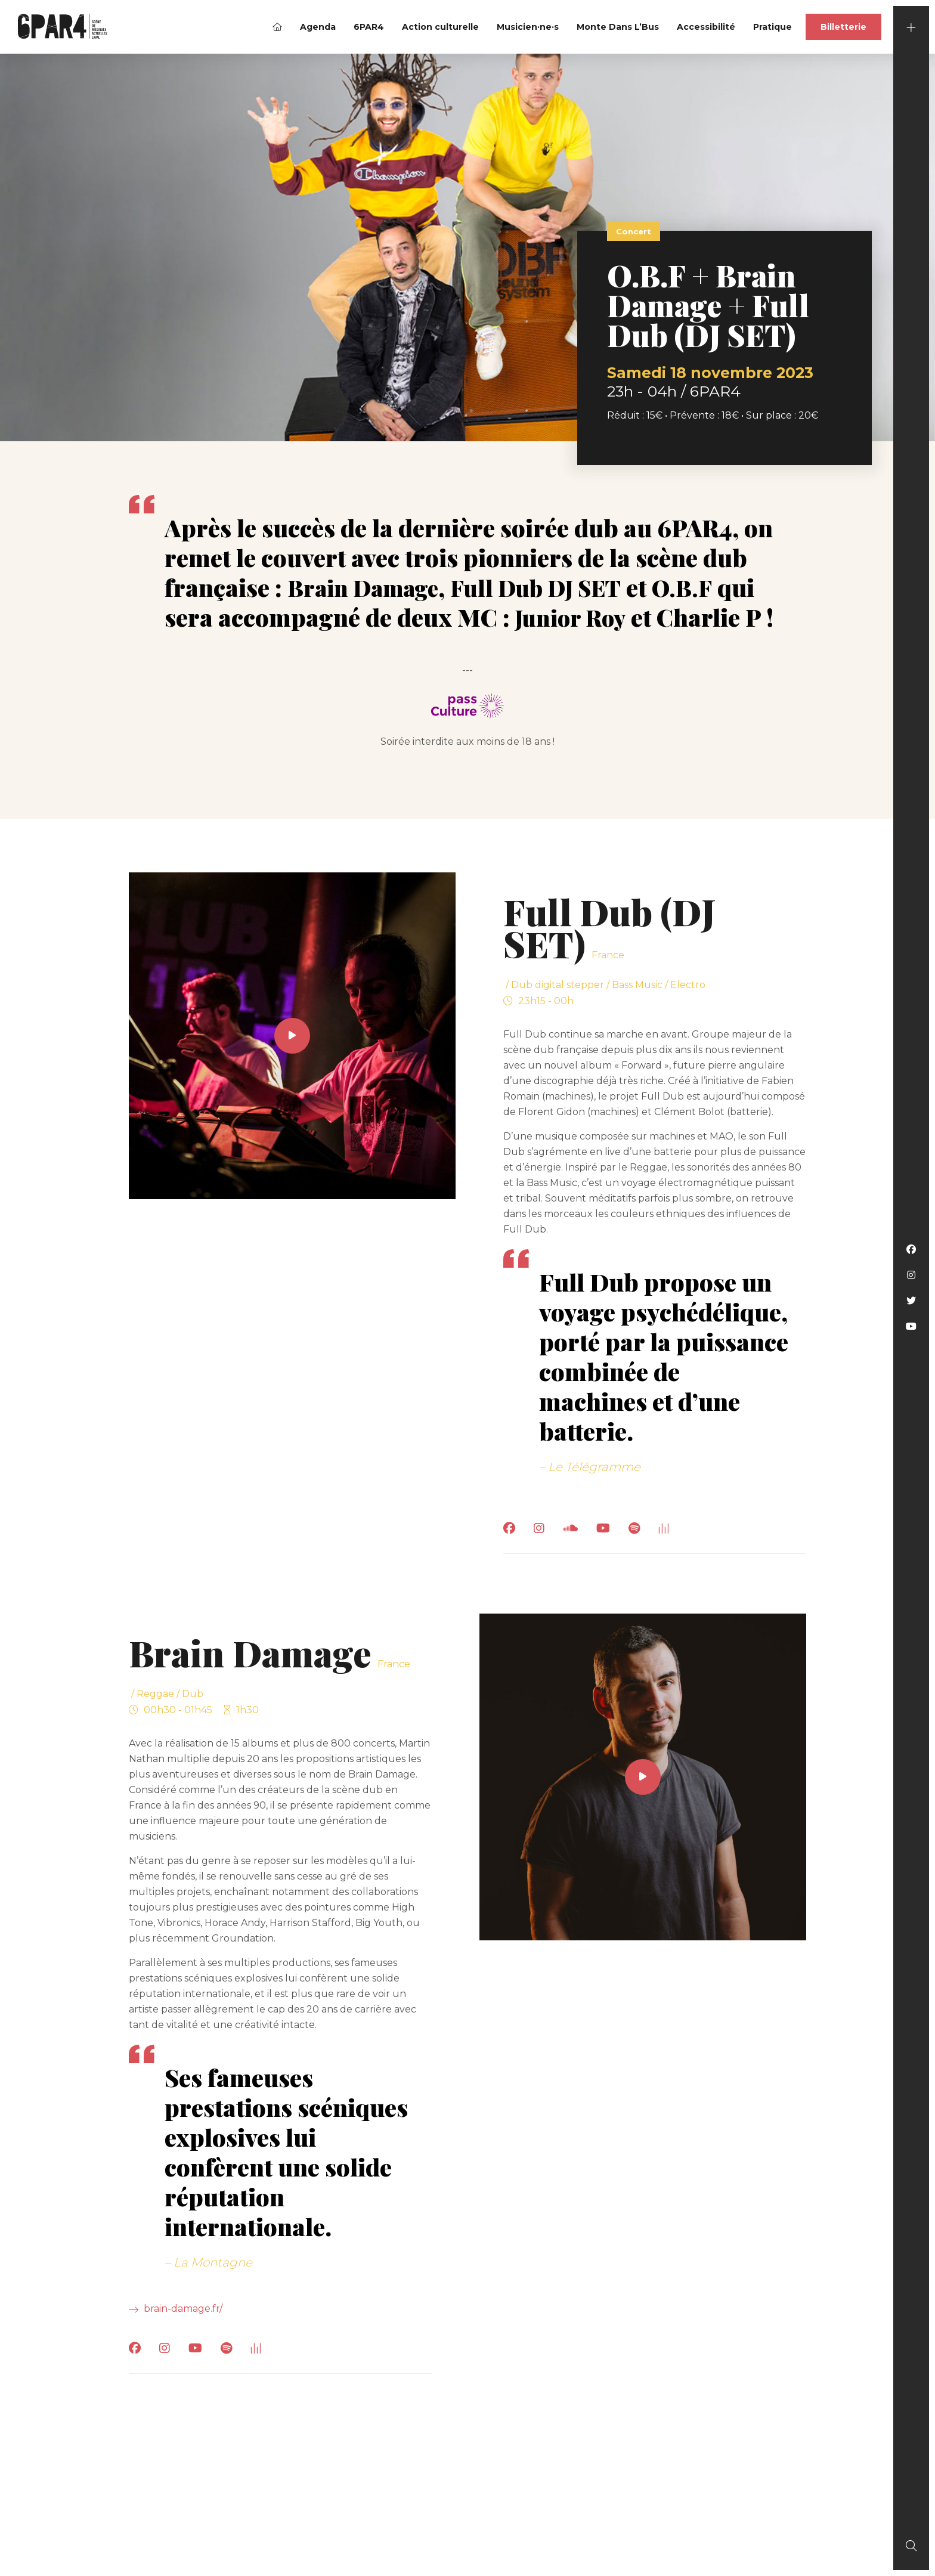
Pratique (772, 26)
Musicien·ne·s (528, 26)
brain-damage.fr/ (175, 2308)
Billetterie (843, 26)
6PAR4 (369, 26)
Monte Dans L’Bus (618, 26)
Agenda (318, 26)
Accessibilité (706, 26)
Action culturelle (440, 26)
